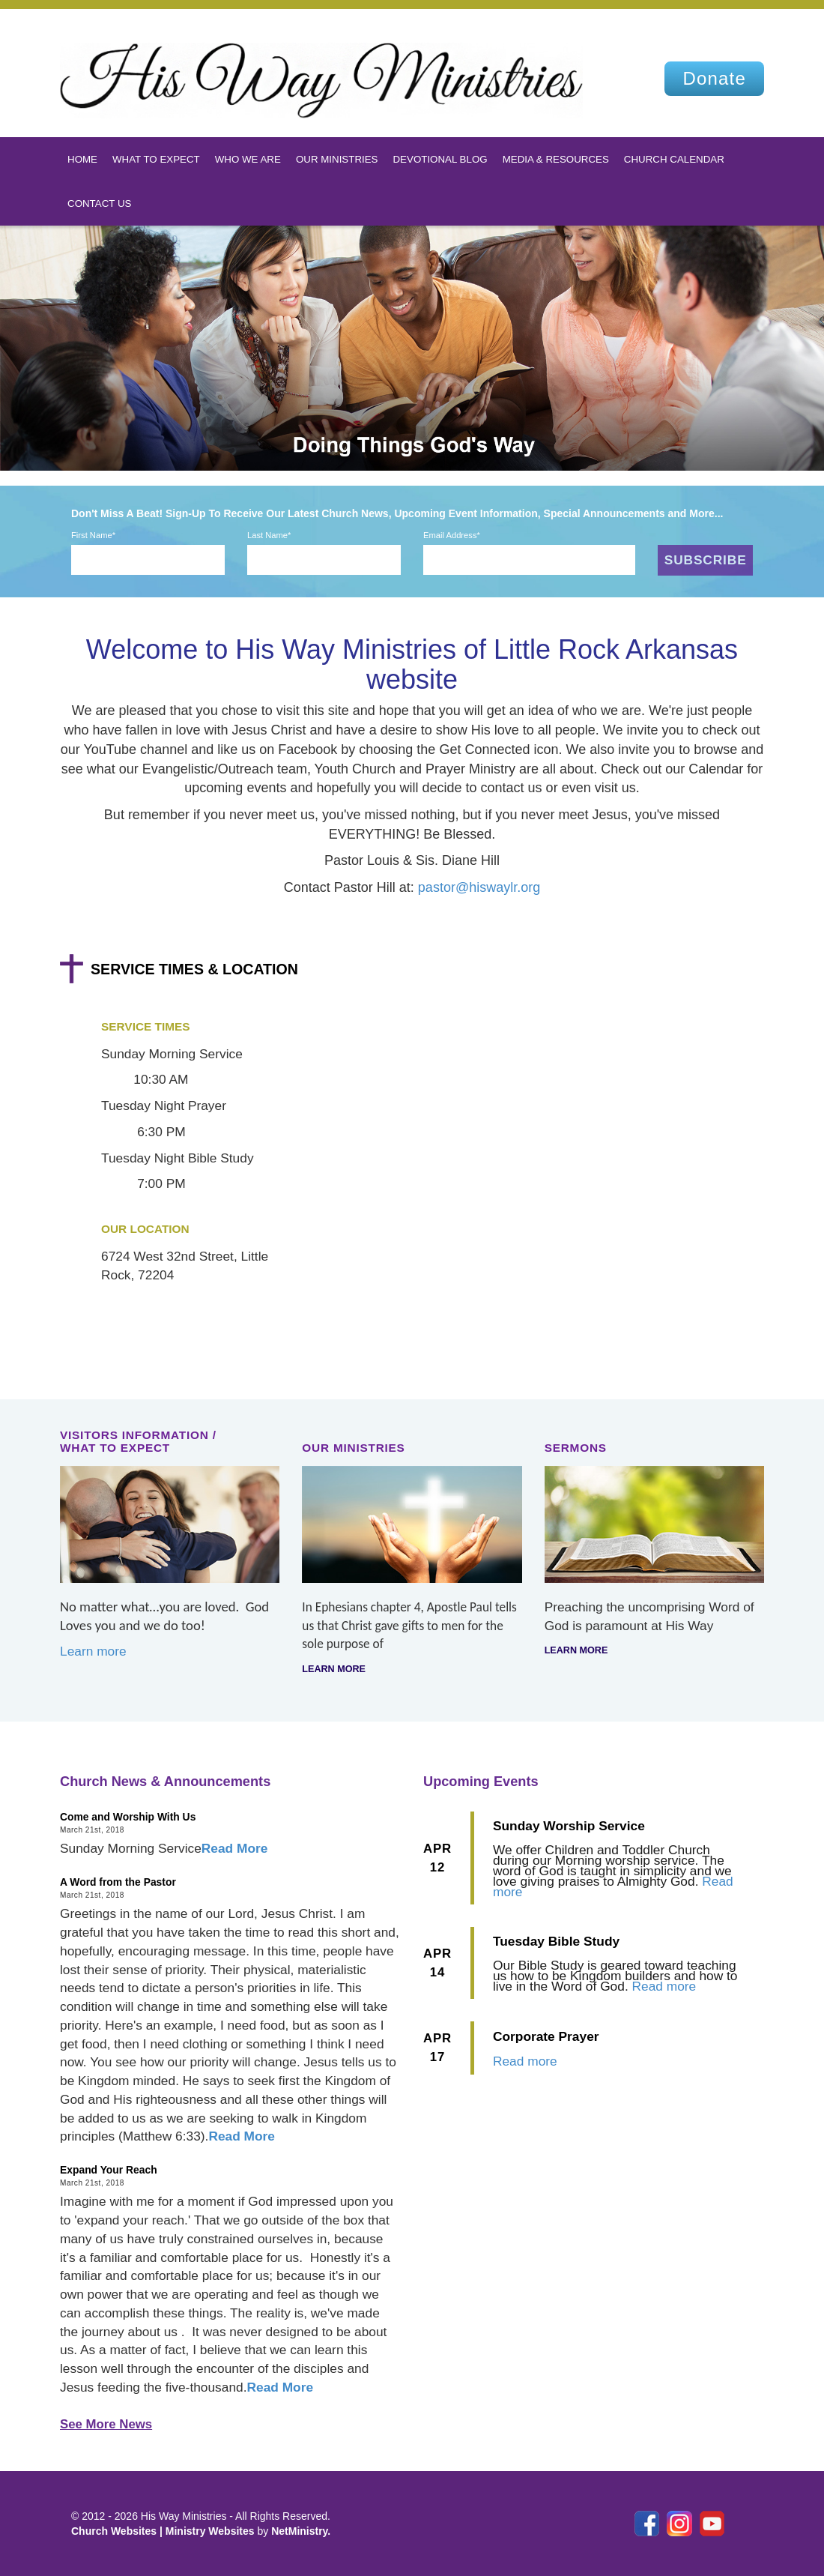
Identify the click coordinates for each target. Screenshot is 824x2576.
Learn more (93, 1651)
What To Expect (156, 159)
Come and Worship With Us (128, 1817)
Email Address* (451, 535)
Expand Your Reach (108, 2170)
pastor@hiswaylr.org (479, 887)
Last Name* (269, 535)
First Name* (93, 535)
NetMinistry (299, 2531)
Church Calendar (674, 159)
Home (82, 159)
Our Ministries (337, 159)
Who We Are (248, 159)
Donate (714, 78)
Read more (664, 1986)
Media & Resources (556, 159)
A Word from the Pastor (118, 1882)
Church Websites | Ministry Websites (164, 2531)
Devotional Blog (440, 159)
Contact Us (99, 203)
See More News (106, 2424)
